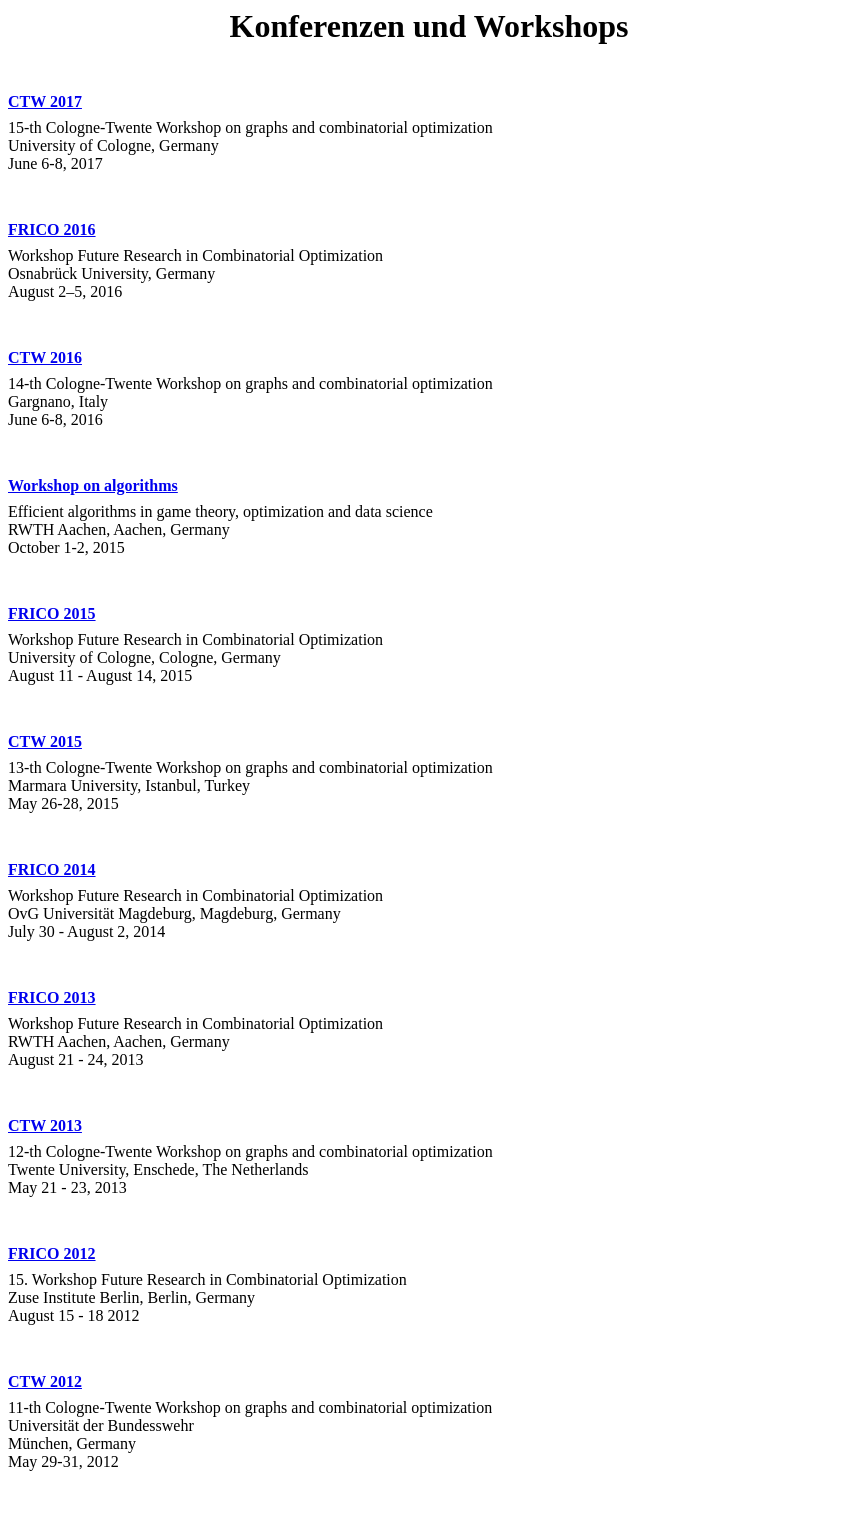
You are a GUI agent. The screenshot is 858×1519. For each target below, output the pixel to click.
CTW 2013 (45, 1125)
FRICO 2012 (52, 1253)
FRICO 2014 (52, 869)
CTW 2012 (45, 1381)
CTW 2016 (45, 357)
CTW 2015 (45, 741)
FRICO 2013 (52, 997)
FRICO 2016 (52, 229)
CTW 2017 (45, 101)
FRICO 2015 (52, 613)
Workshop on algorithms (93, 485)
